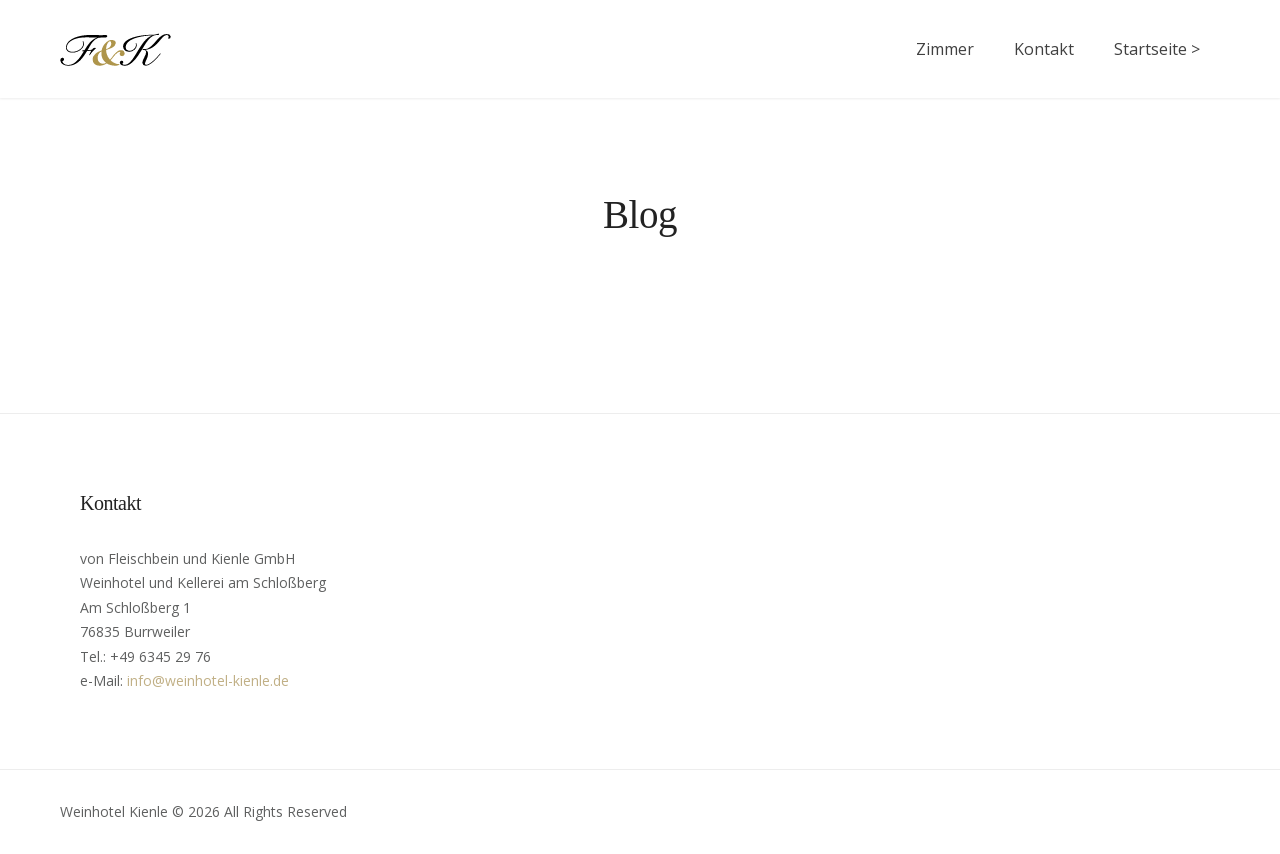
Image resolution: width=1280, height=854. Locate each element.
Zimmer (945, 49)
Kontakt (1044, 49)
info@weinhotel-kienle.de (208, 680)
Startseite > (1157, 49)
